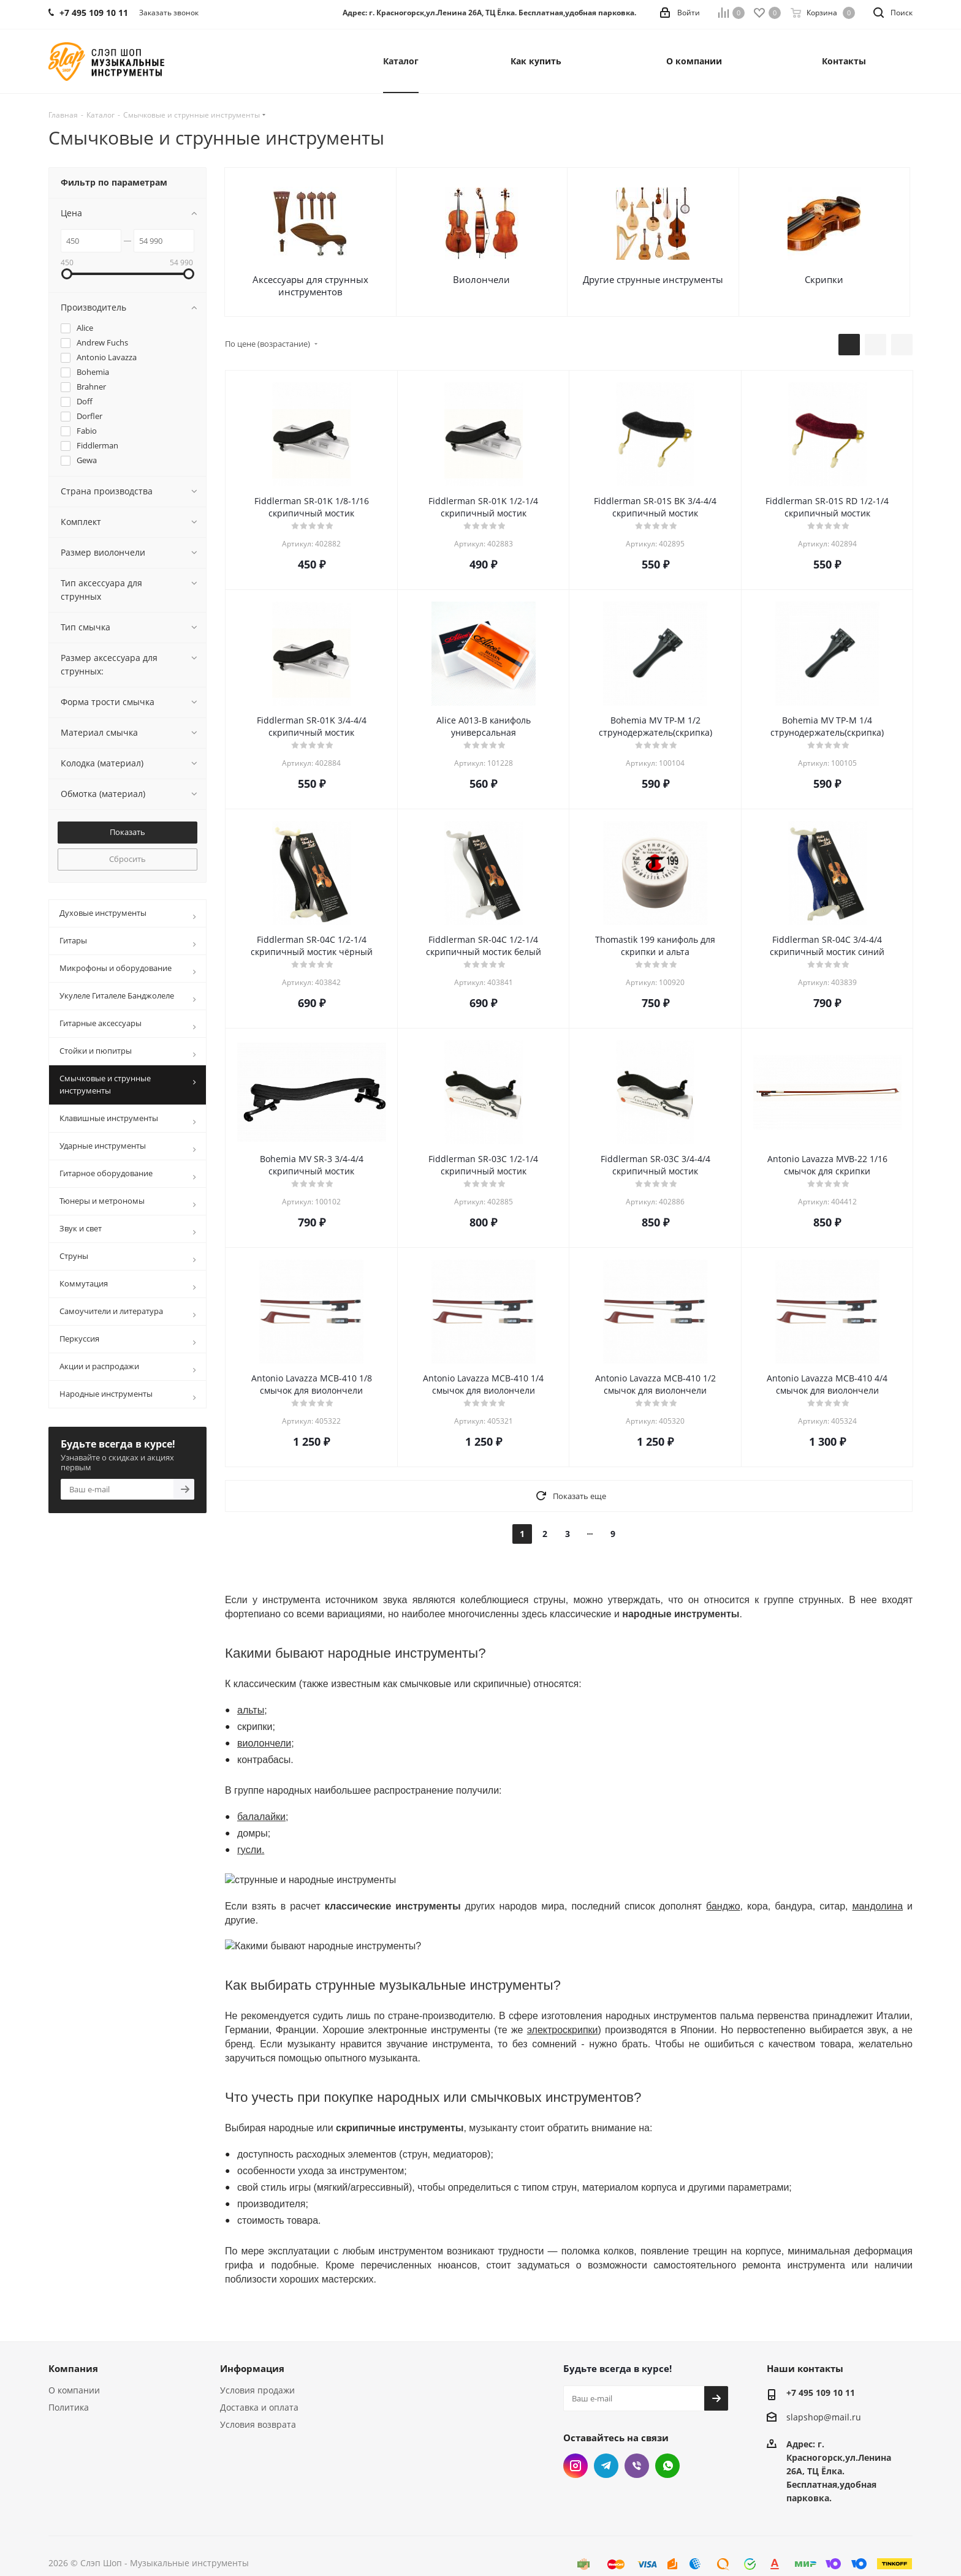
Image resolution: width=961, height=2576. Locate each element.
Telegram (606, 2440)
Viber (637, 2440)
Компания (73, 2342)
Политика (68, 2381)
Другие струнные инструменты (653, 279)
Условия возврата (258, 2398)
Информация (252, 2342)
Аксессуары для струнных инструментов (310, 285)
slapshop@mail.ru (823, 2391)
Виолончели (481, 279)
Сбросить (127, 858)
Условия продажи (257, 2364)
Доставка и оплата (259, 2381)
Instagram (575, 2440)
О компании (74, 2364)
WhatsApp (667, 2440)
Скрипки (824, 279)
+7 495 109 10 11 (820, 2367)
